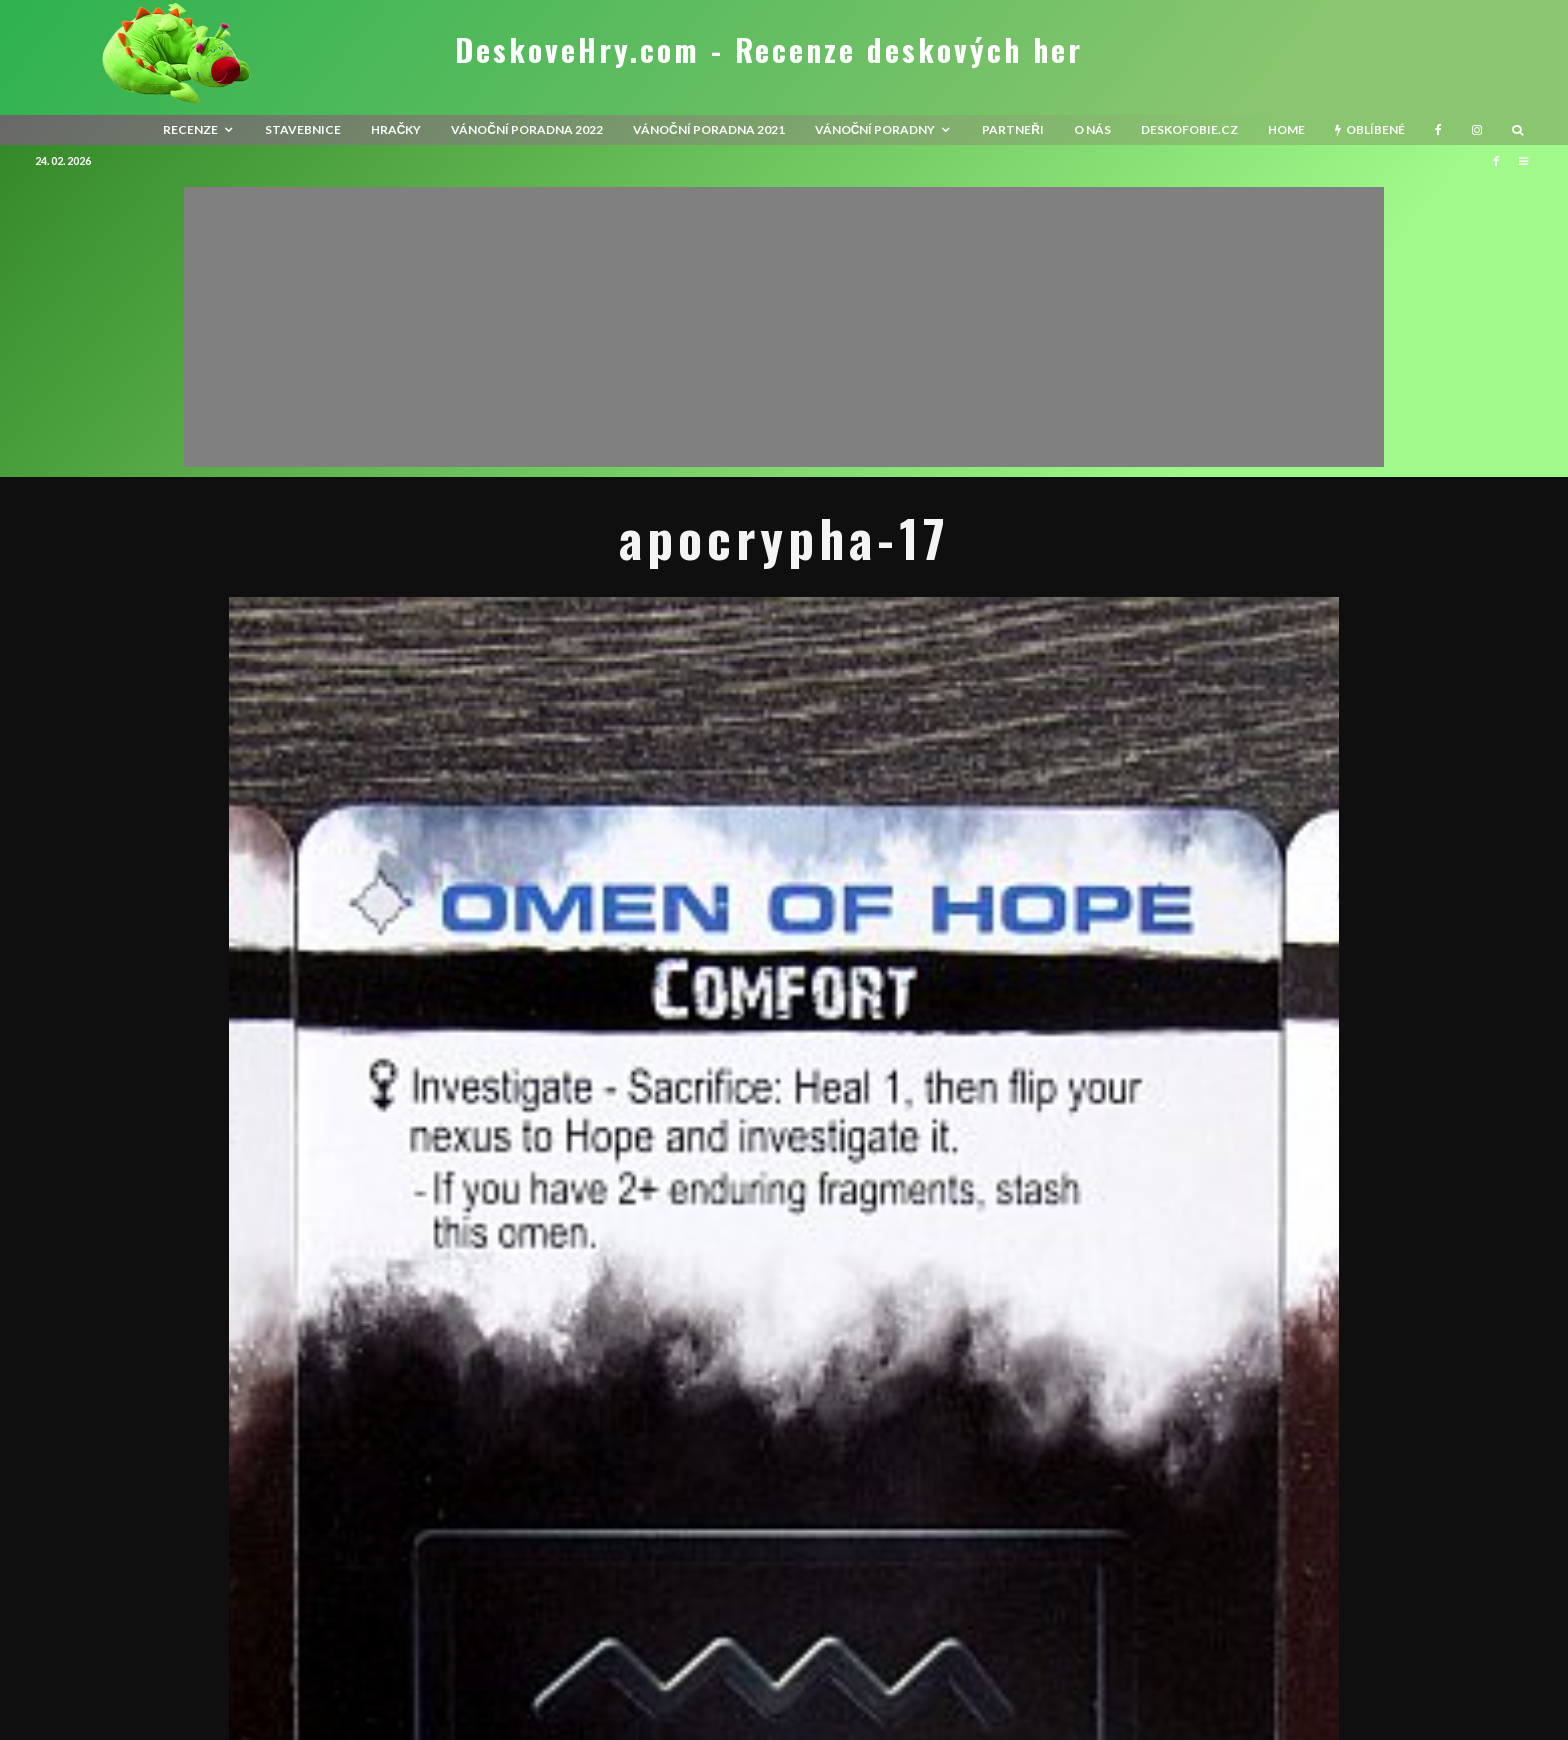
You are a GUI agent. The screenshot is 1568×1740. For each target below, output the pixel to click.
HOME (1286, 129)
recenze (190, 129)
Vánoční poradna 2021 (709, 129)
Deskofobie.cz (1189, 129)
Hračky (396, 129)
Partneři (1013, 129)
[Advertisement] (784, 327)
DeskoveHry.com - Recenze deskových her (769, 50)
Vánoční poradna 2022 (527, 129)
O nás (1092, 129)
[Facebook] (1438, 130)
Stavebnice (303, 129)
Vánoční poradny (875, 129)
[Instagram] (1477, 130)
